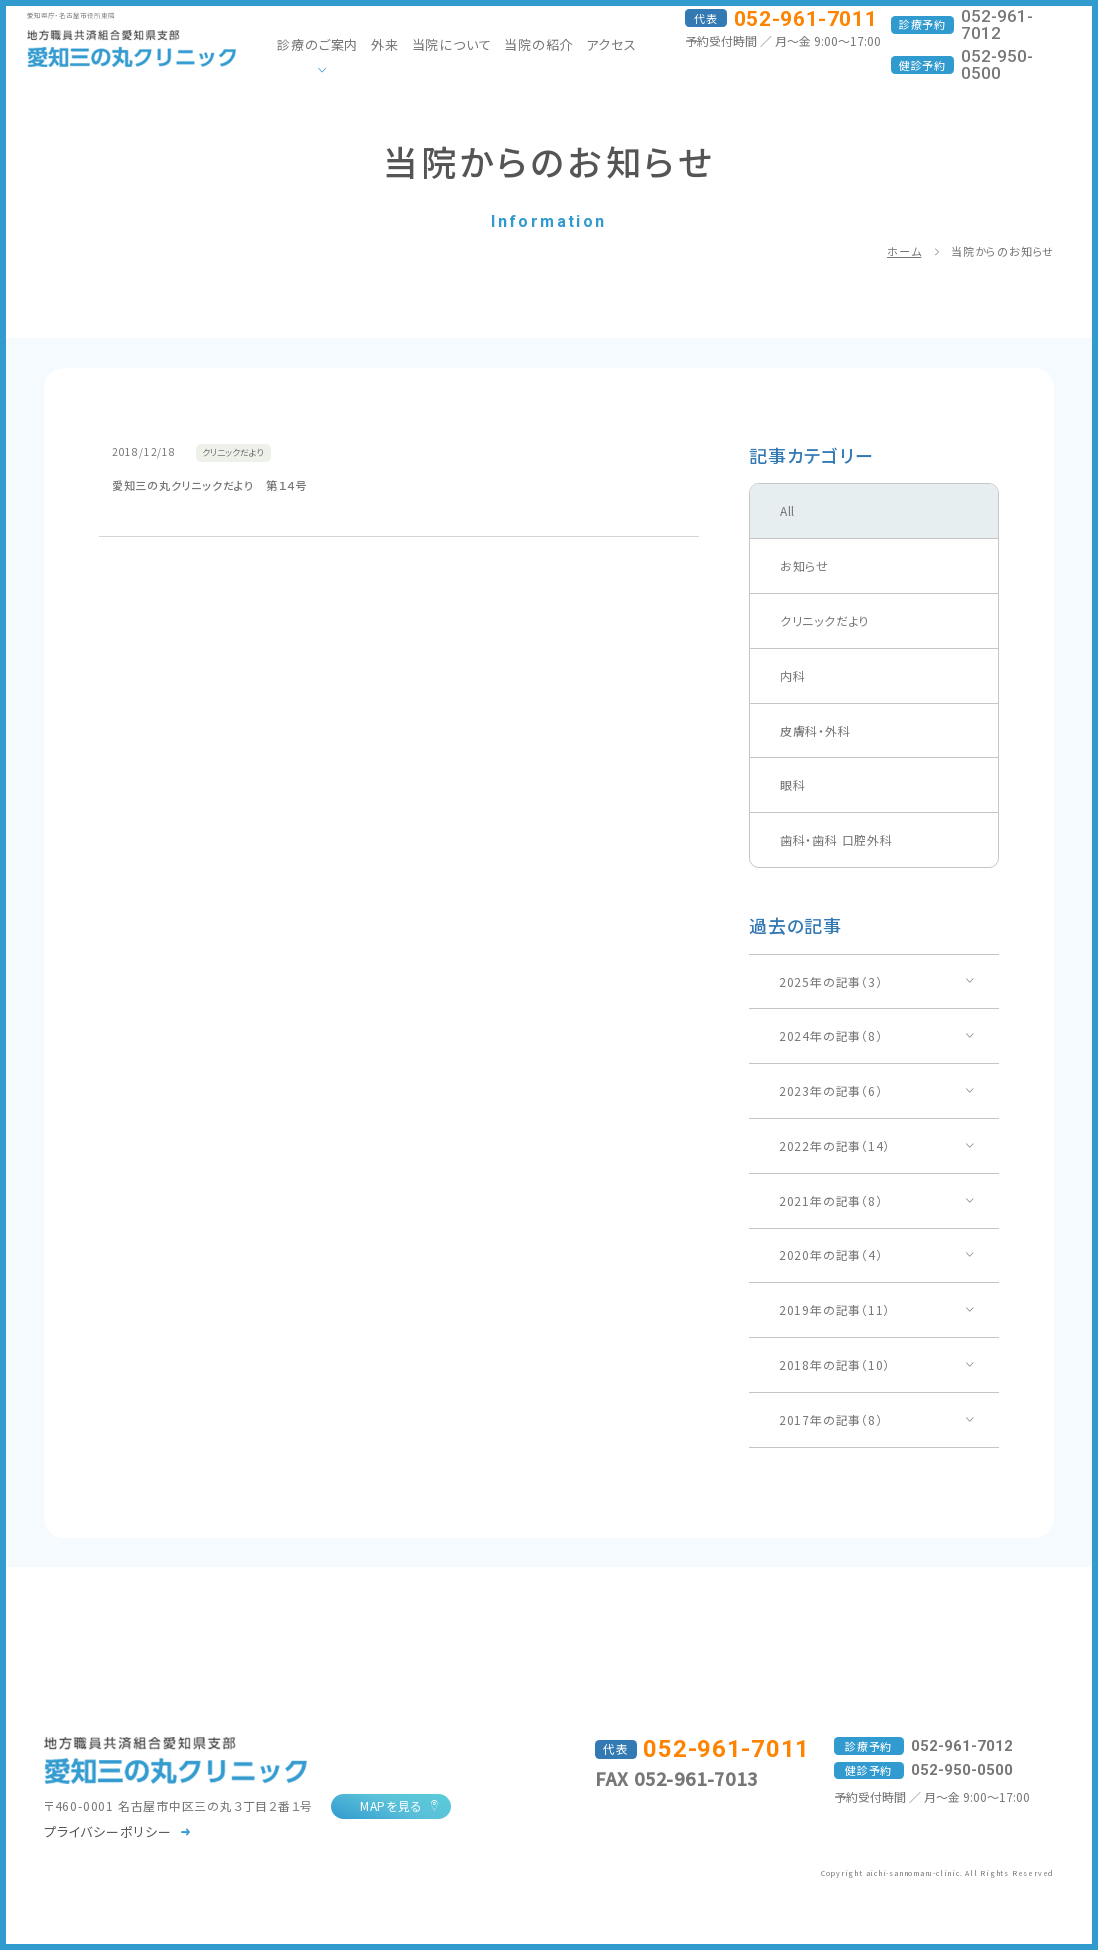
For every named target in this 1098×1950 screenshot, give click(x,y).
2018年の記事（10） (834, 1364)
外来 (385, 44)
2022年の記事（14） (834, 1145)
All (787, 510)
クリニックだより (825, 620)
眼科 (793, 784)
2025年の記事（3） (831, 981)
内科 (793, 675)
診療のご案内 (317, 44)
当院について (452, 44)
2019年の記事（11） (834, 1309)
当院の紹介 (538, 44)
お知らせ (804, 565)
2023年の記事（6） (831, 1090)
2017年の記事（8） (831, 1419)
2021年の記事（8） (831, 1200)
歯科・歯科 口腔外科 (836, 839)
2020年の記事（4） (831, 1254)
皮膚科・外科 (815, 730)
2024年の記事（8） (831, 1035)
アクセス (611, 44)
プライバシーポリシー (108, 1831)
